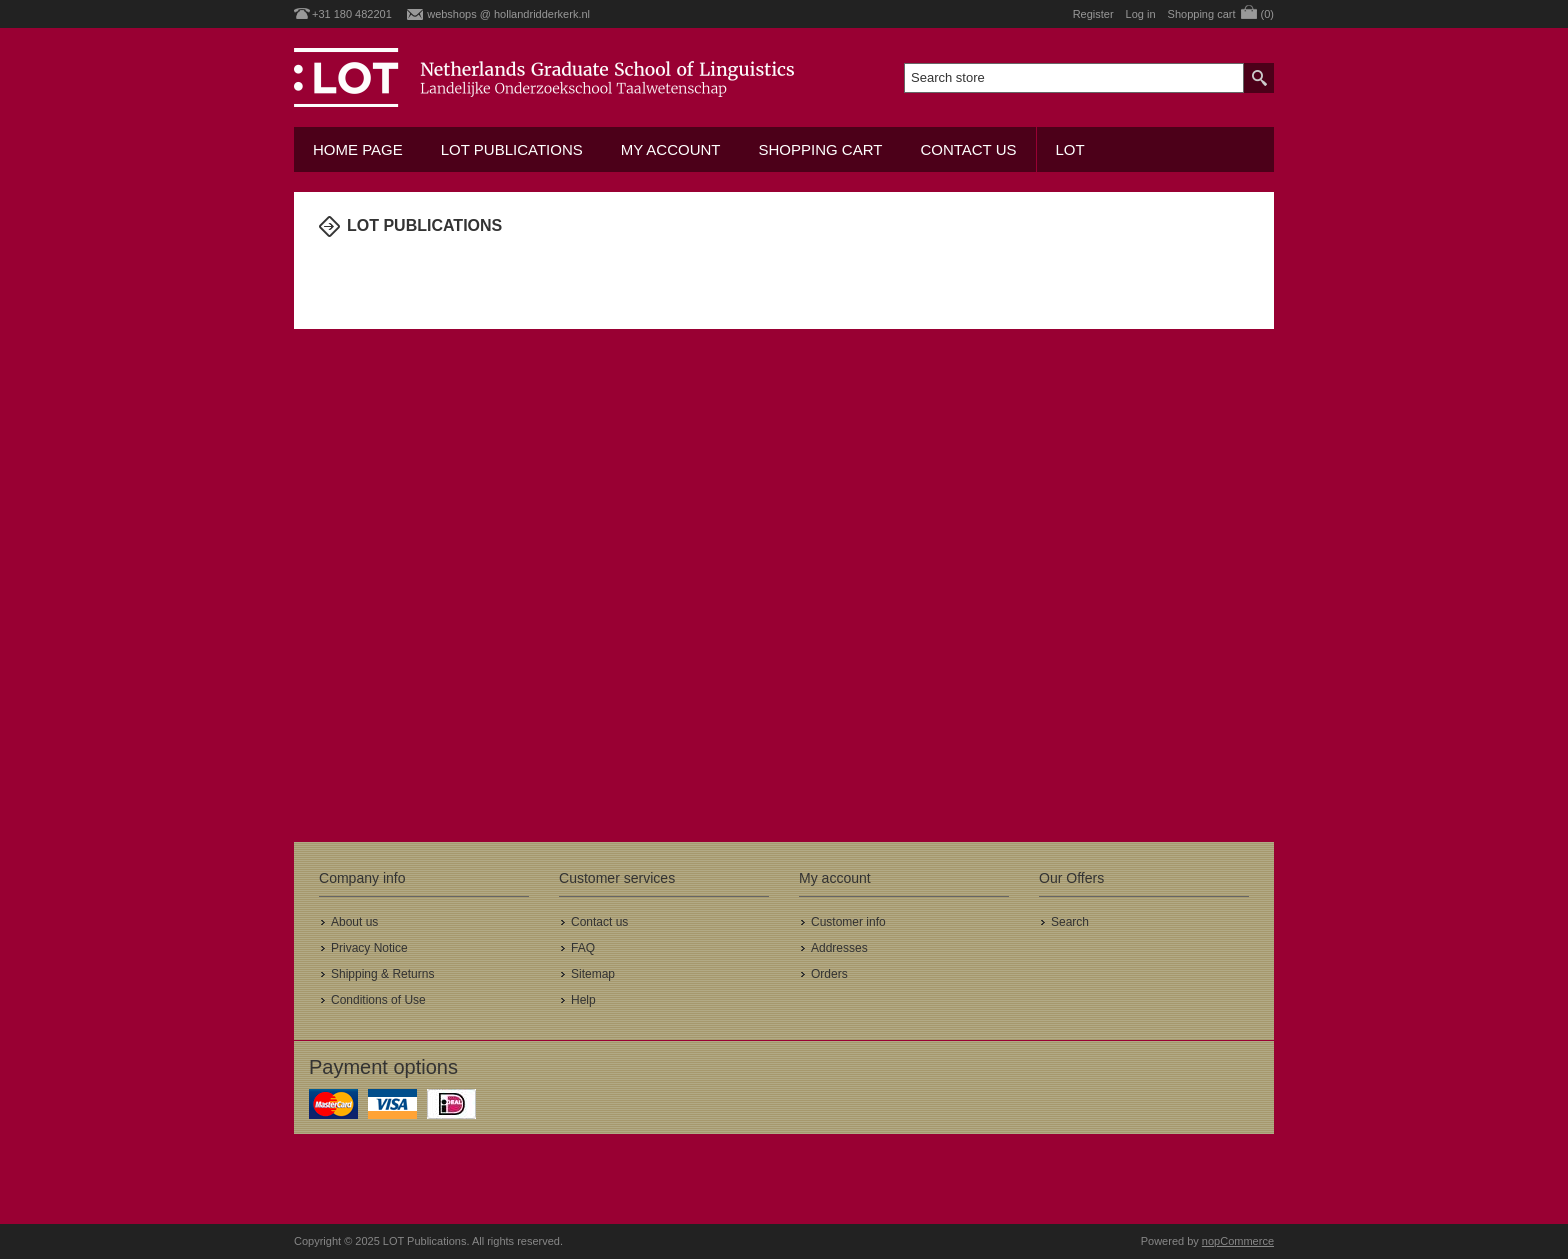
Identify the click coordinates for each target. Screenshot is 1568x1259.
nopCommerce (1238, 1241)
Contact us (968, 149)
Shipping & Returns (382, 974)
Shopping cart (820, 149)
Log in (1141, 14)
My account (671, 149)
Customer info (848, 922)
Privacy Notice (369, 948)
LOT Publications (512, 149)
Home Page (358, 149)
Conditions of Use (378, 1000)
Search (1070, 922)
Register (1093, 14)
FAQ (583, 948)
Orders (829, 974)
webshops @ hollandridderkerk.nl (508, 14)
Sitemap (593, 974)
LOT (1070, 149)
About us (354, 922)
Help (583, 1000)
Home (329, 267)
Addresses (839, 948)
